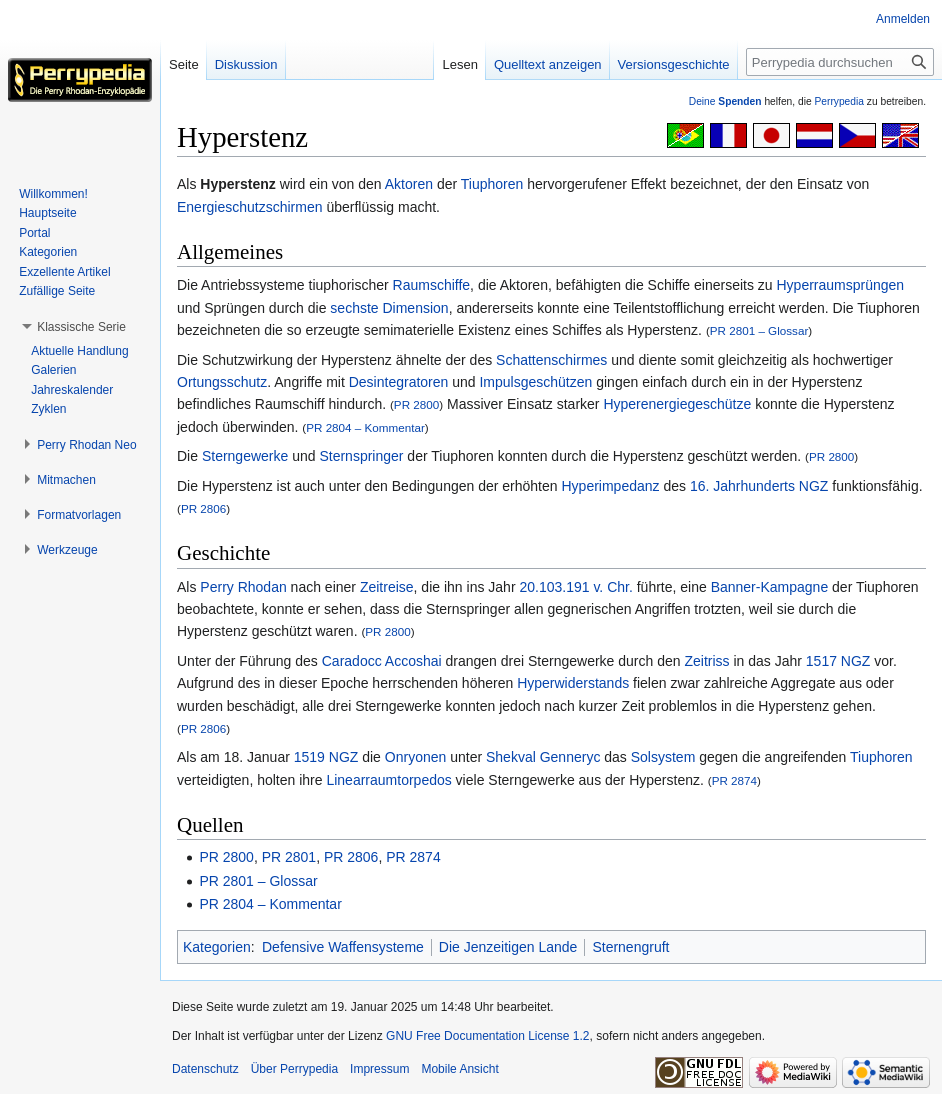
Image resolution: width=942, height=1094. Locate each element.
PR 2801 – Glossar (759, 330)
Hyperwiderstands (573, 683)
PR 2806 (203, 508)
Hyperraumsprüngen (841, 285)
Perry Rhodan (243, 587)
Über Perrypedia (294, 1069)
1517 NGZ (838, 661)
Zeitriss (706, 661)
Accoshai (413, 661)
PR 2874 (734, 780)
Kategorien (217, 947)
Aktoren (409, 184)
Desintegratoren (399, 382)
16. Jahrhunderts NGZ (759, 486)
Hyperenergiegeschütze (677, 404)
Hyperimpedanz (610, 486)
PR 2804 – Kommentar (365, 427)
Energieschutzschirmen (250, 207)
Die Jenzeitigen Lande (508, 947)
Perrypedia (839, 101)
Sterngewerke (245, 456)
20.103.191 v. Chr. (575, 587)
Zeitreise (387, 587)
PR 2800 (416, 404)
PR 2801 (289, 857)
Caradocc (352, 661)
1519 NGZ (326, 757)
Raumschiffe (432, 285)
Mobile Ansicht (459, 1069)
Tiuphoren (492, 184)
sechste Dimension (389, 308)
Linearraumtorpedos (388, 780)
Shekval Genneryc (543, 757)
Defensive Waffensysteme (343, 947)
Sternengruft (630, 947)
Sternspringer (361, 456)
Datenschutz (205, 1069)
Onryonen (415, 757)
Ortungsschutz (222, 382)
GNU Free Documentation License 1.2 (487, 1036)
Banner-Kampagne (770, 587)
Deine (725, 101)
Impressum (379, 1069)
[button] (81, 327)
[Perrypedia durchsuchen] (840, 62)
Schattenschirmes (551, 360)
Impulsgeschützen (535, 382)
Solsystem (663, 757)
